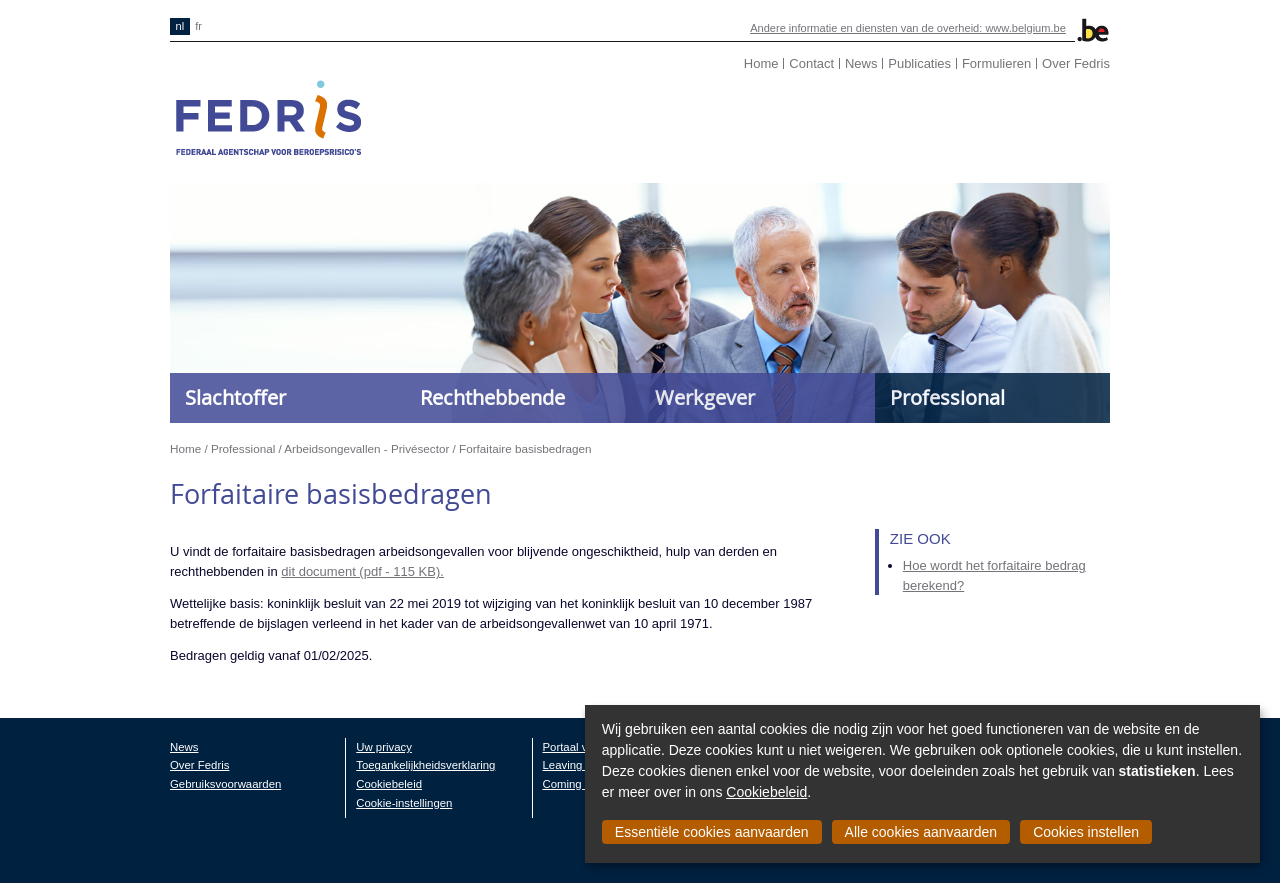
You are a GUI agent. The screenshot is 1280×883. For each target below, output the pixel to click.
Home (761, 63)
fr (198, 26)
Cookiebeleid (766, 792)
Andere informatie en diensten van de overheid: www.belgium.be (908, 28)
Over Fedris (1076, 63)
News (861, 63)
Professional (947, 397)
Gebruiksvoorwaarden (225, 784)
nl (180, 26)
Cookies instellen (1086, 832)
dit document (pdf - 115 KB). (362, 571)
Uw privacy (384, 747)
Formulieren (996, 63)
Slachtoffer (235, 397)
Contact (811, 63)
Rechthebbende (492, 397)
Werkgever (705, 397)
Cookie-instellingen (404, 803)
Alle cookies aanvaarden (921, 832)
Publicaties (919, 63)
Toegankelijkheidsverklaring (425, 765)
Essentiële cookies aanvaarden (712, 832)
